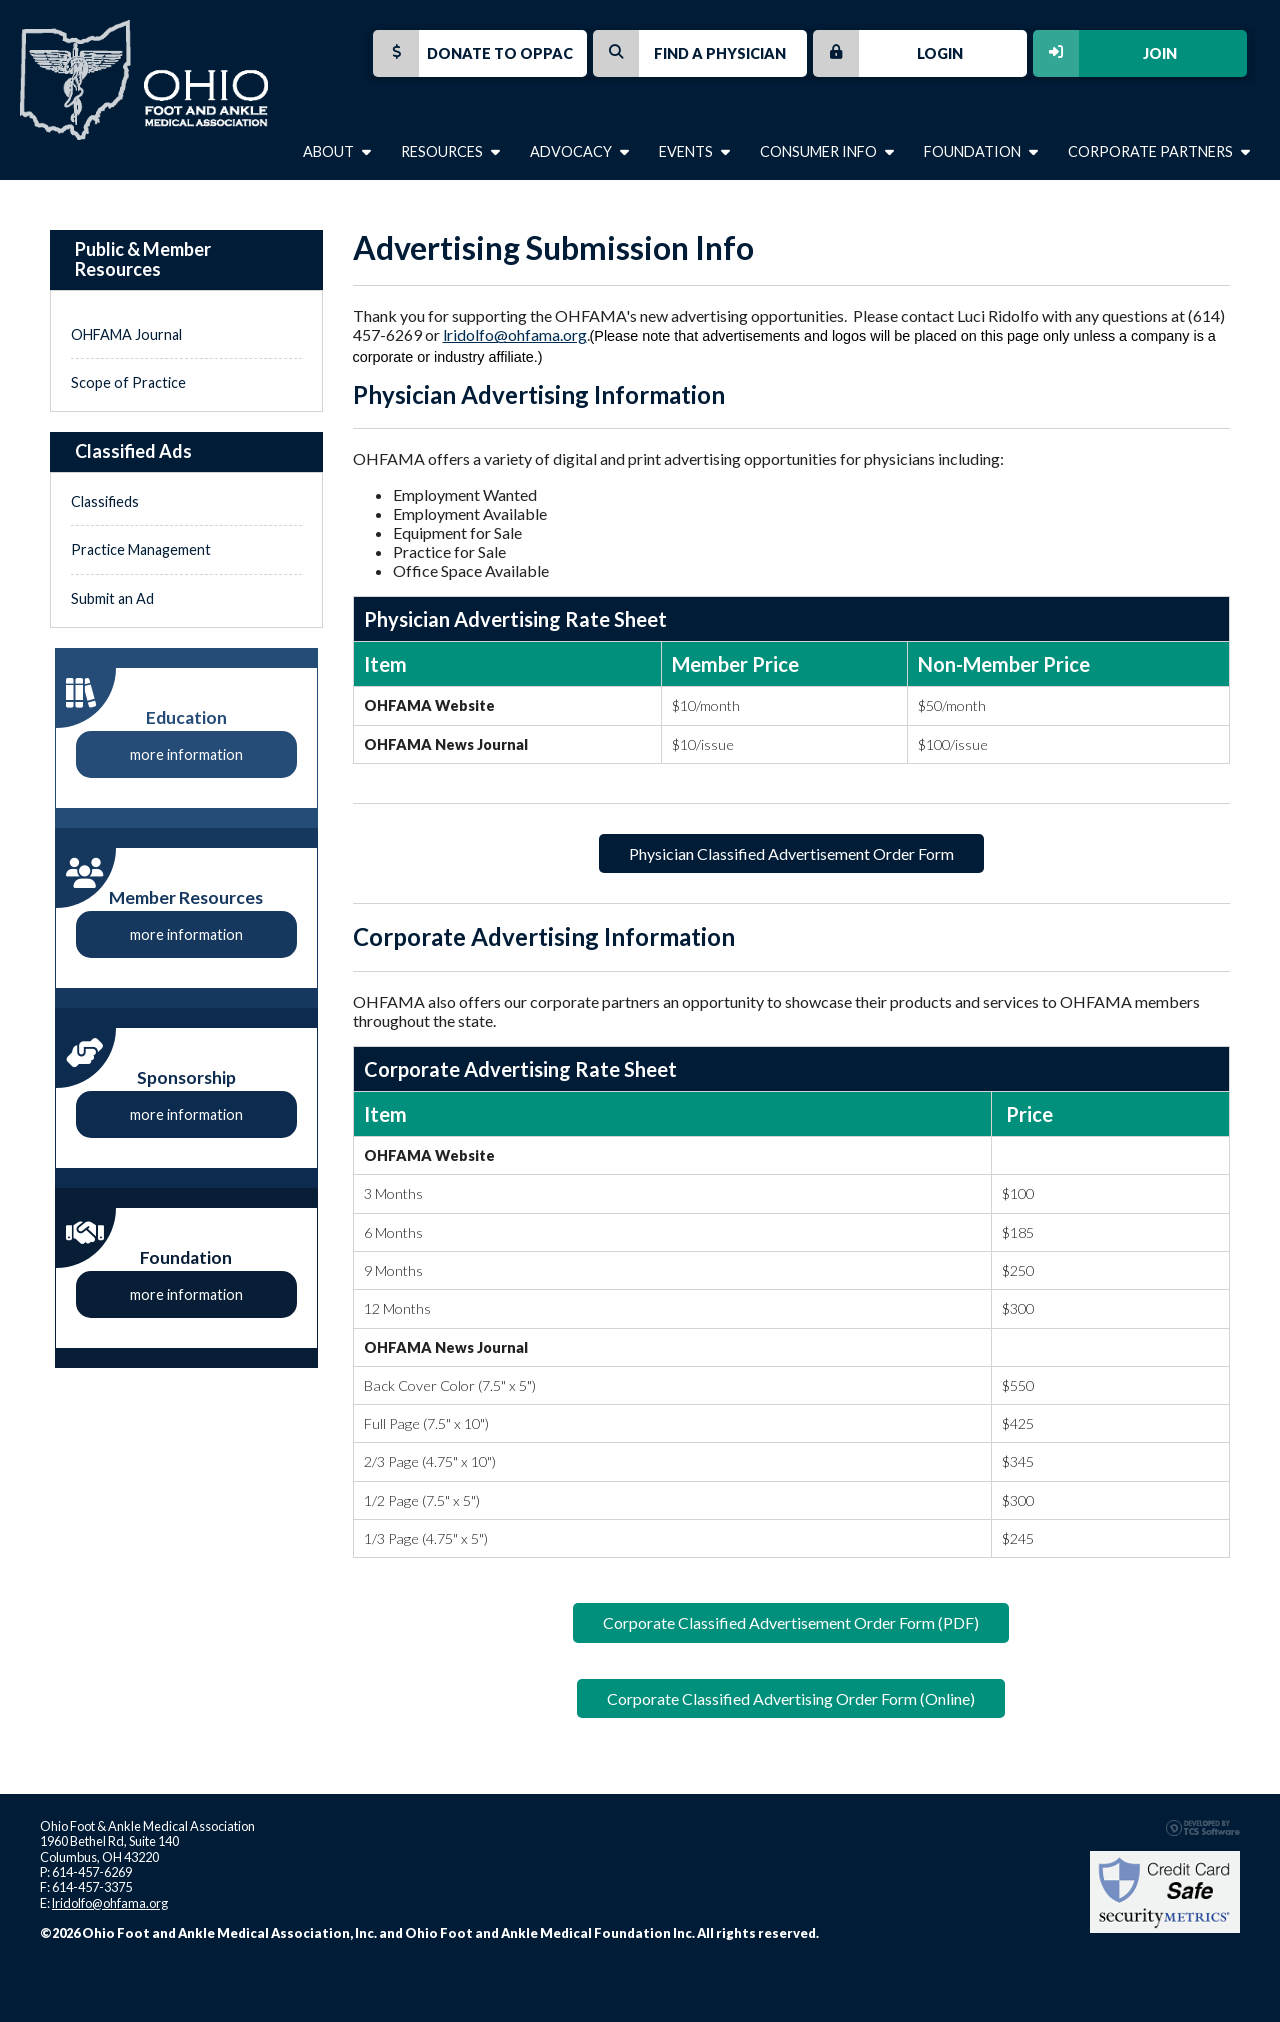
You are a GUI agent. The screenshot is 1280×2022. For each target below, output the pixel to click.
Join (1105, 53)
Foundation (981, 151)
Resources (450, 151)
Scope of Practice (128, 382)
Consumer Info (827, 151)
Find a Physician (689, 53)
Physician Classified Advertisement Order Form (791, 853)
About (337, 151)
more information (186, 754)
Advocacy (579, 151)
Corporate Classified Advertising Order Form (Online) (791, 1698)
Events (694, 151)
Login (888, 53)
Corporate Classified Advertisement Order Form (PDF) (791, 1622)
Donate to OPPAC (473, 53)
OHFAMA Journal (126, 334)
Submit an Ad (112, 598)
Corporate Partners (1159, 151)
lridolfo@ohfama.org (515, 334)
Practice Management (141, 549)
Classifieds (105, 501)
